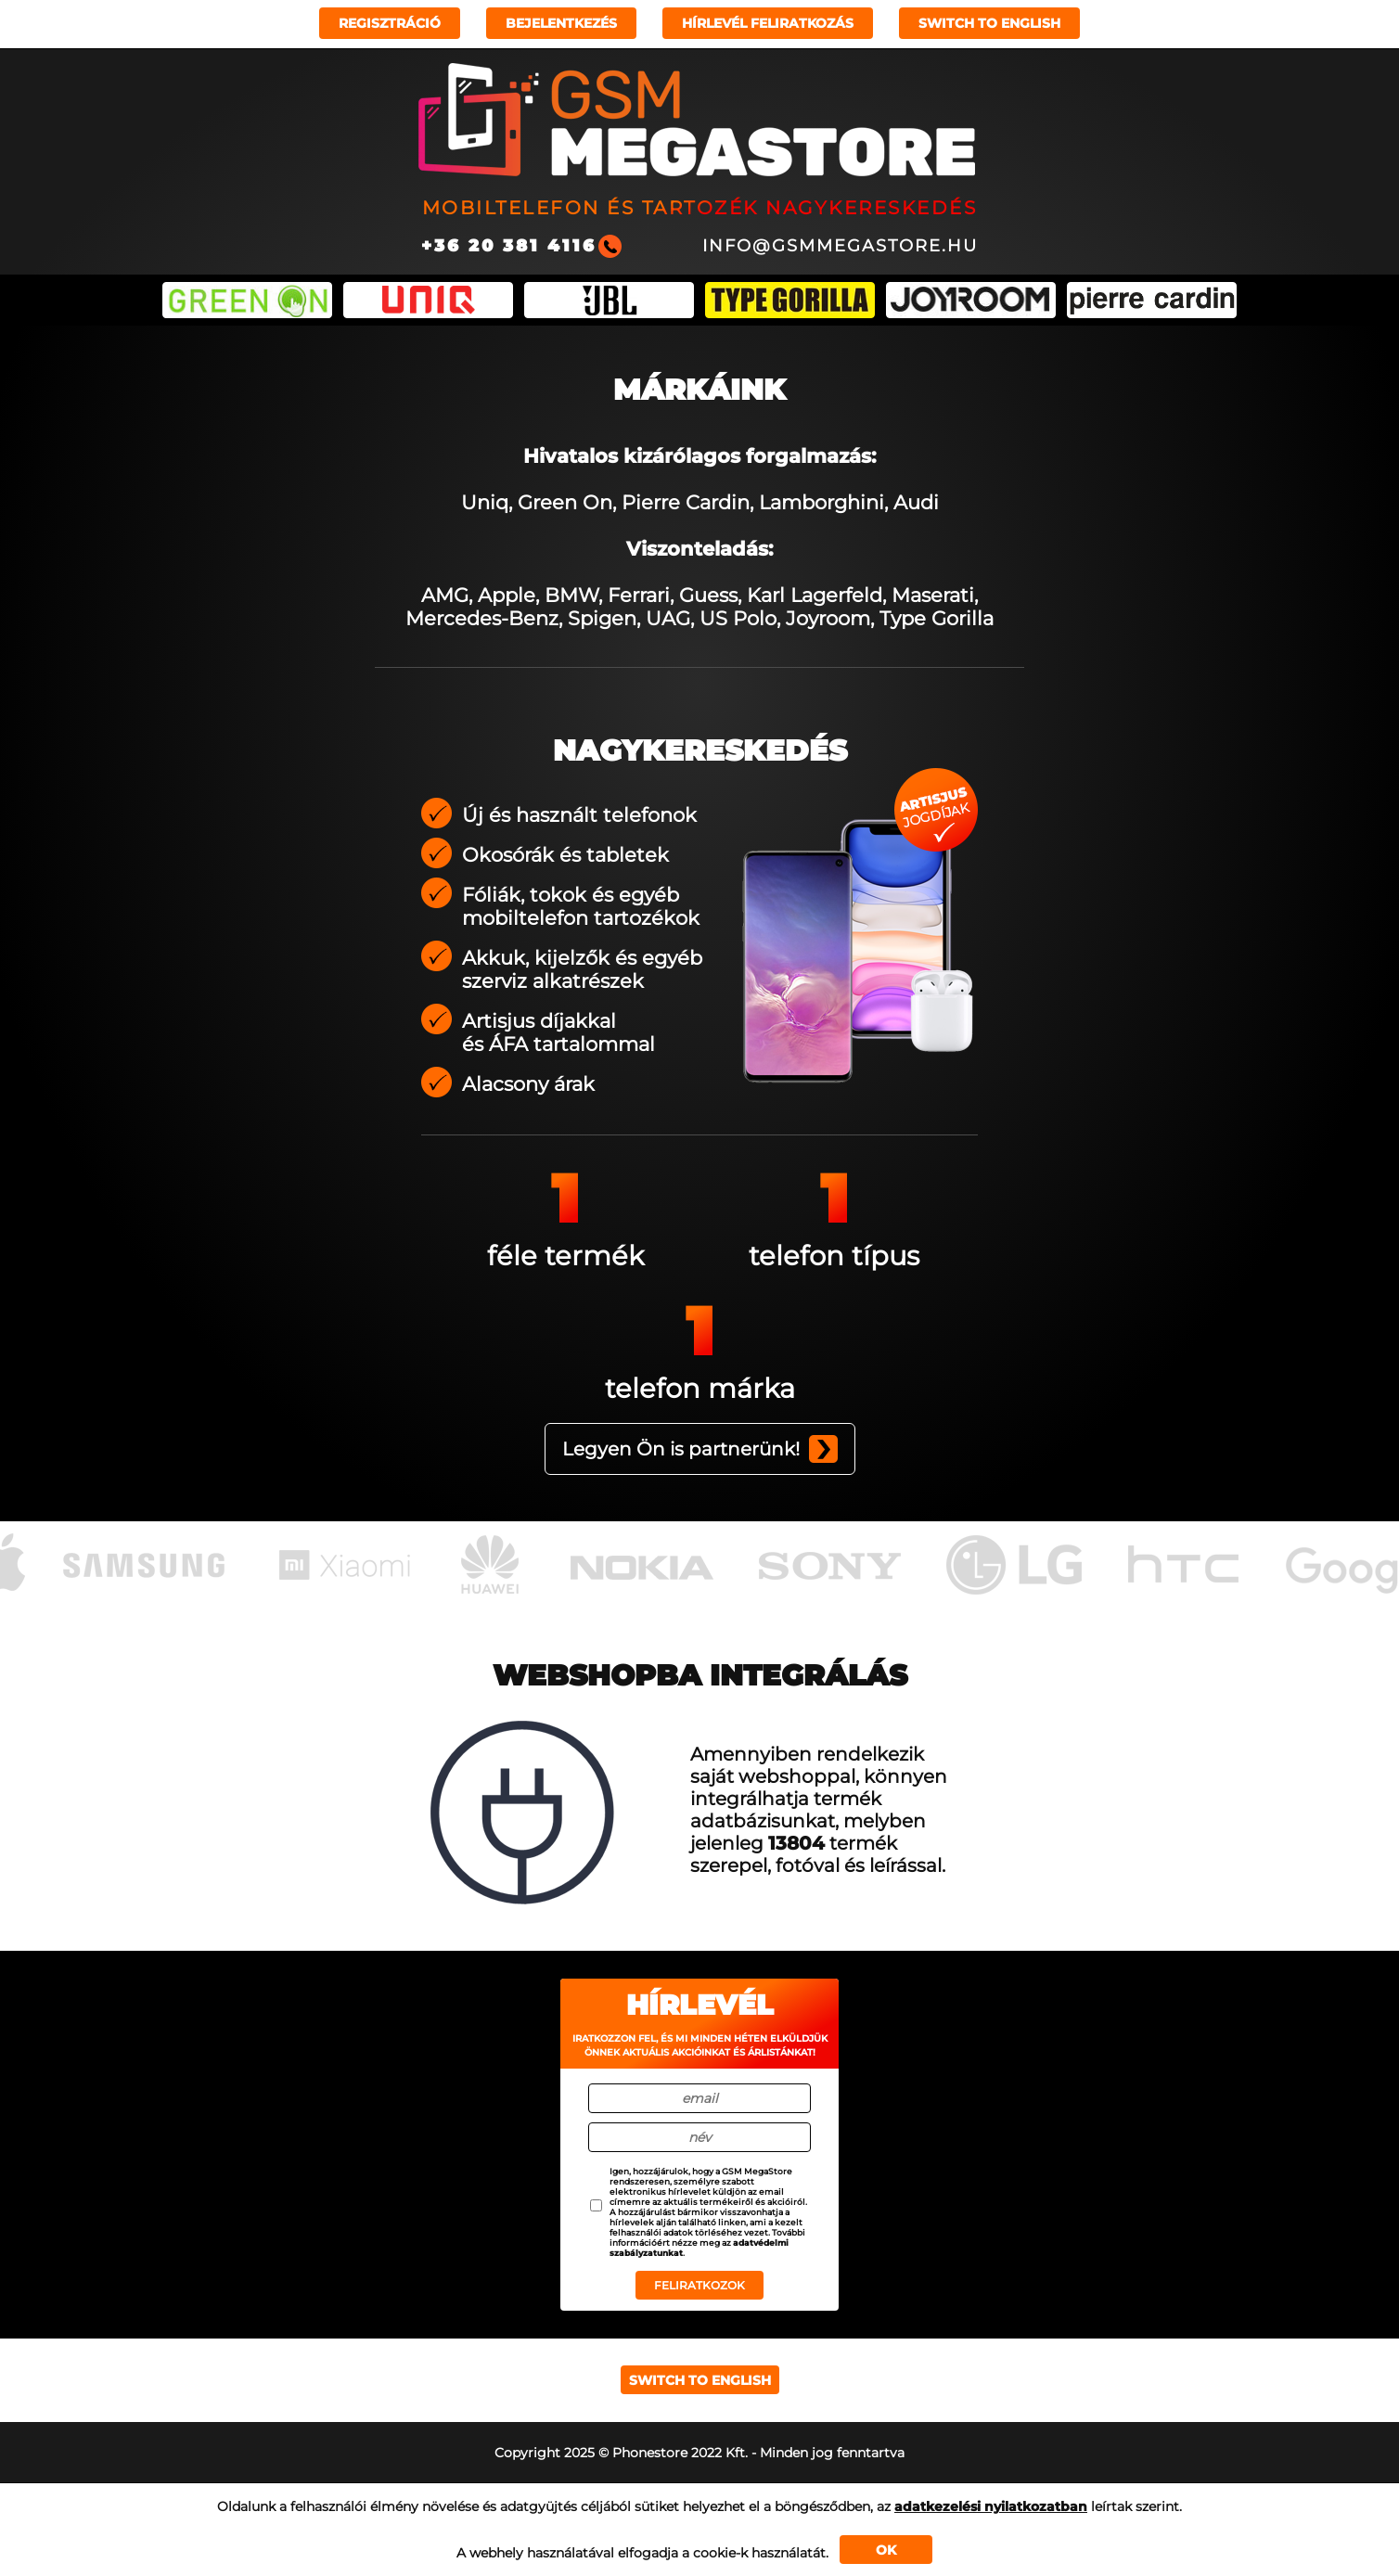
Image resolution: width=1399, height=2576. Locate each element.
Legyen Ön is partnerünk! (681, 1449)
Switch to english (989, 23)
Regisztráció (390, 23)
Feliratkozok (699, 2285)
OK (886, 2550)
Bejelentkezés (561, 23)
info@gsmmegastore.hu (840, 246)
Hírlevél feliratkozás (768, 23)
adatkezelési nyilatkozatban (990, 2506)
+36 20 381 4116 (509, 246)
